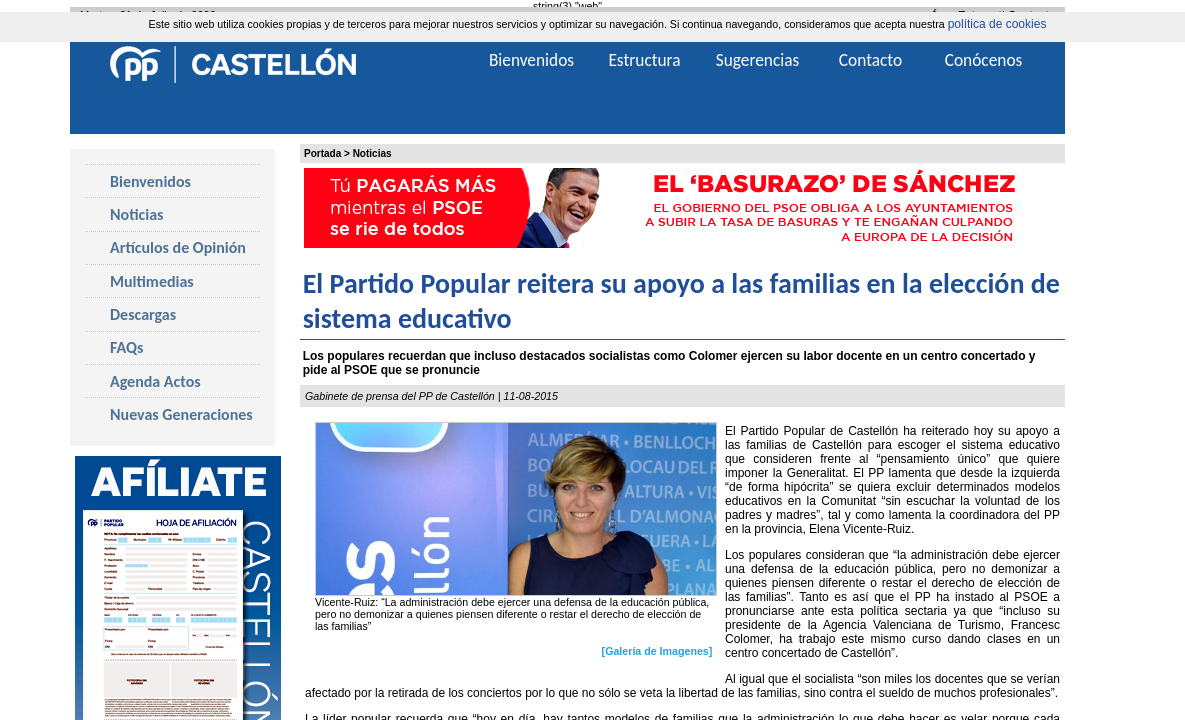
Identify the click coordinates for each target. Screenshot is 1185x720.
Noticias (372, 153)
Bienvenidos (150, 181)
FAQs (126, 347)
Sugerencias (758, 60)
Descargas (143, 314)
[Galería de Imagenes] (657, 650)
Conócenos (984, 60)
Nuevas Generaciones (181, 414)
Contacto (870, 60)
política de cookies (997, 24)
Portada (322, 153)
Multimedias (152, 281)
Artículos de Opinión (178, 247)
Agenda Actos (155, 381)
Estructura (644, 60)
